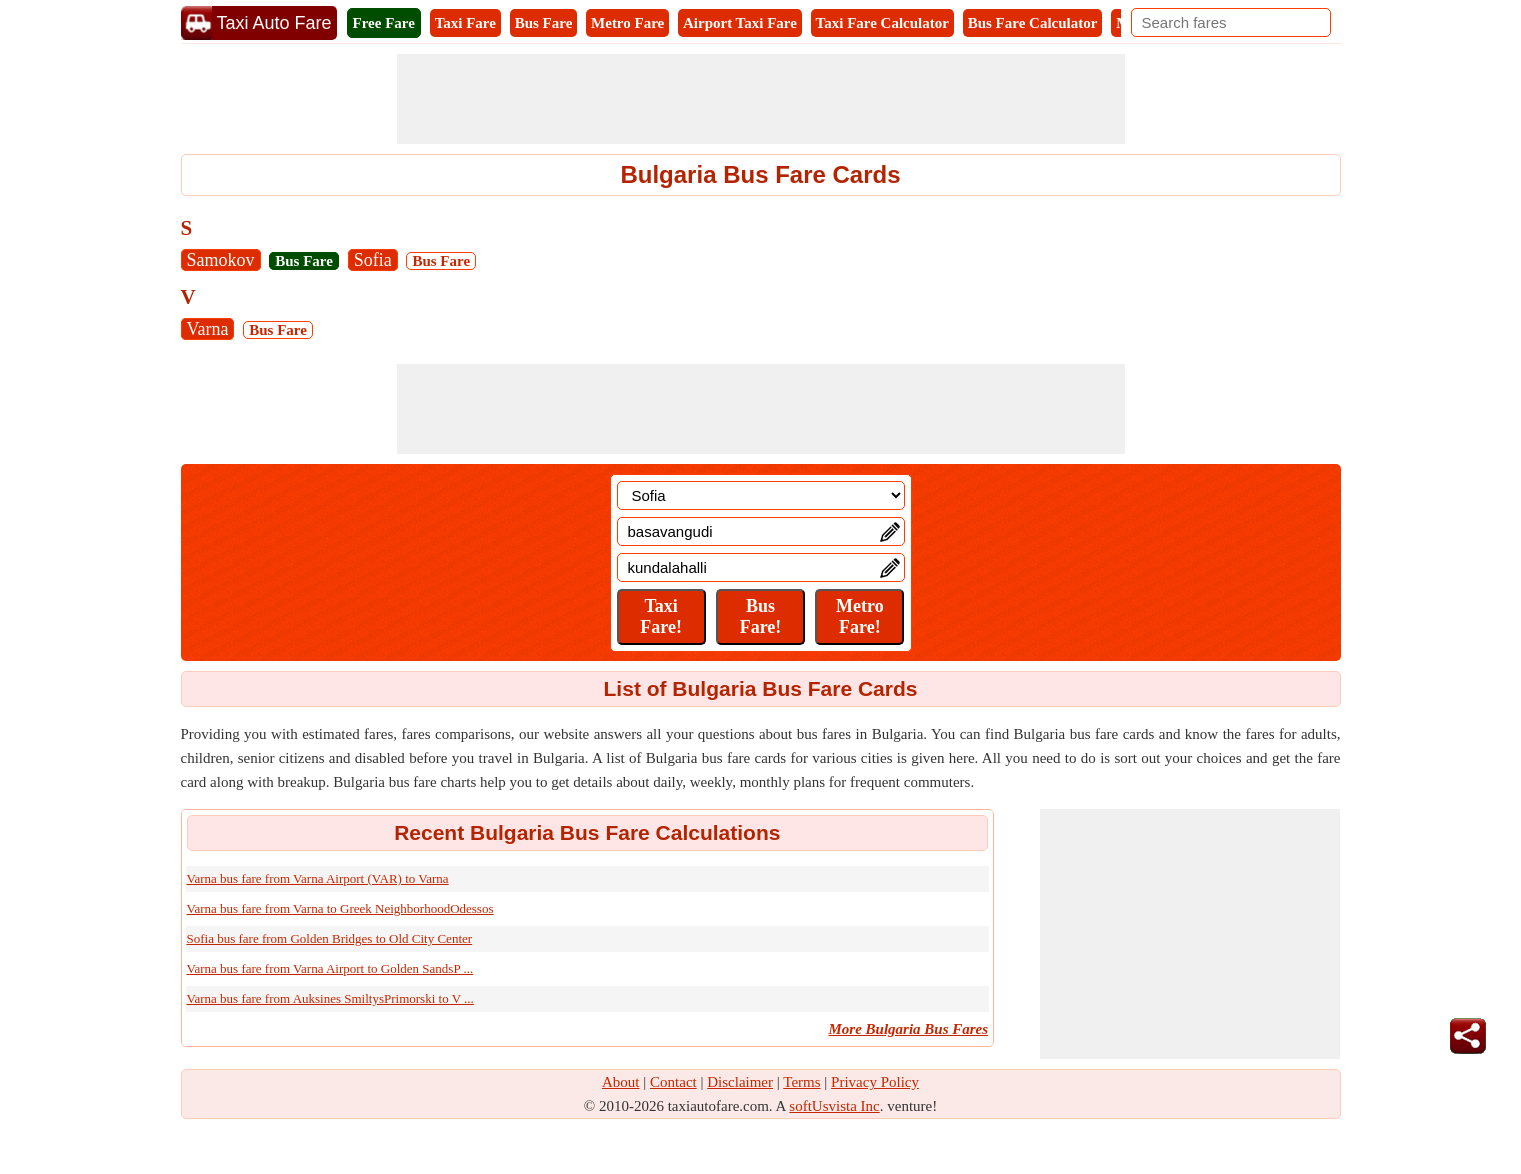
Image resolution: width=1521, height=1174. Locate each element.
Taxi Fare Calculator (882, 23)
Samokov (221, 260)
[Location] (761, 495)
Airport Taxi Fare (740, 23)
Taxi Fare (465, 23)
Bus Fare (544, 23)
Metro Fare (627, 23)
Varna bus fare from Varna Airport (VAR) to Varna (318, 878)
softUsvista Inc (834, 1106)
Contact (673, 1082)
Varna (208, 329)
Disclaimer (740, 1082)
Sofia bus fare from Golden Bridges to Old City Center (330, 938)
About (621, 1082)
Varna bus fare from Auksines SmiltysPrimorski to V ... (330, 998)
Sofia (373, 260)
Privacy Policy (875, 1082)
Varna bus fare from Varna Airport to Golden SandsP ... (330, 968)
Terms (801, 1082)
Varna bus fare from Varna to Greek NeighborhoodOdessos (340, 908)
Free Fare (384, 23)
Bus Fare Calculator (1033, 23)
